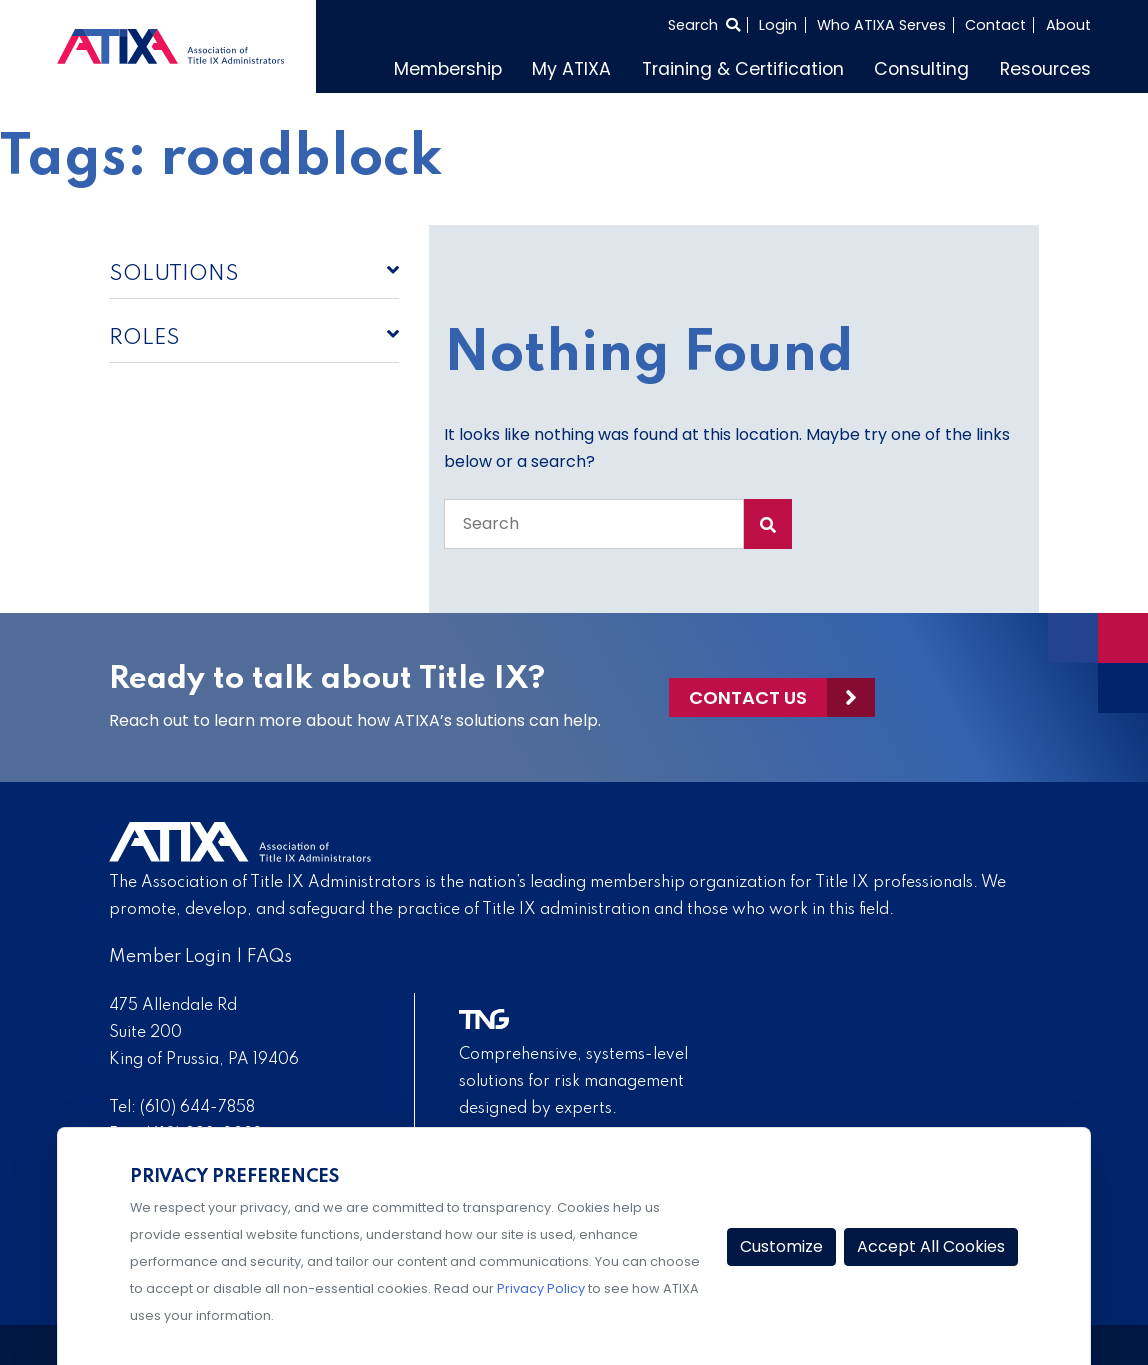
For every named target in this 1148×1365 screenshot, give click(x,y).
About (1068, 25)
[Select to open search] (704, 25)
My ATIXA (571, 69)
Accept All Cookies (931, 1246)
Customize (781, 1246)
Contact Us (748, 697)
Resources (1045, 69)
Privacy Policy (541, 1288)
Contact (995, 25)
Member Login (170, 957)
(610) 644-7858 (197, 1108)
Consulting (921, 69)
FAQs (269, 957)
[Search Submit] (768, 524)
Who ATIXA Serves (881, 25)
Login (778, 25)
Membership (448, 69)
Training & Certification (743, 69)
